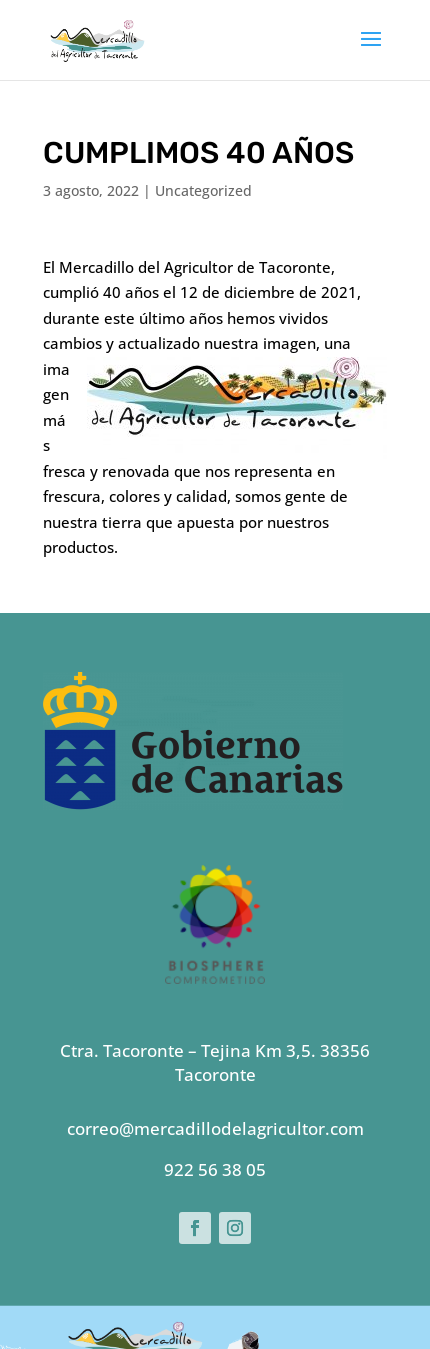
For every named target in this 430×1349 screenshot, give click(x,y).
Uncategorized (203, 190)
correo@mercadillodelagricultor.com (215, 996)
